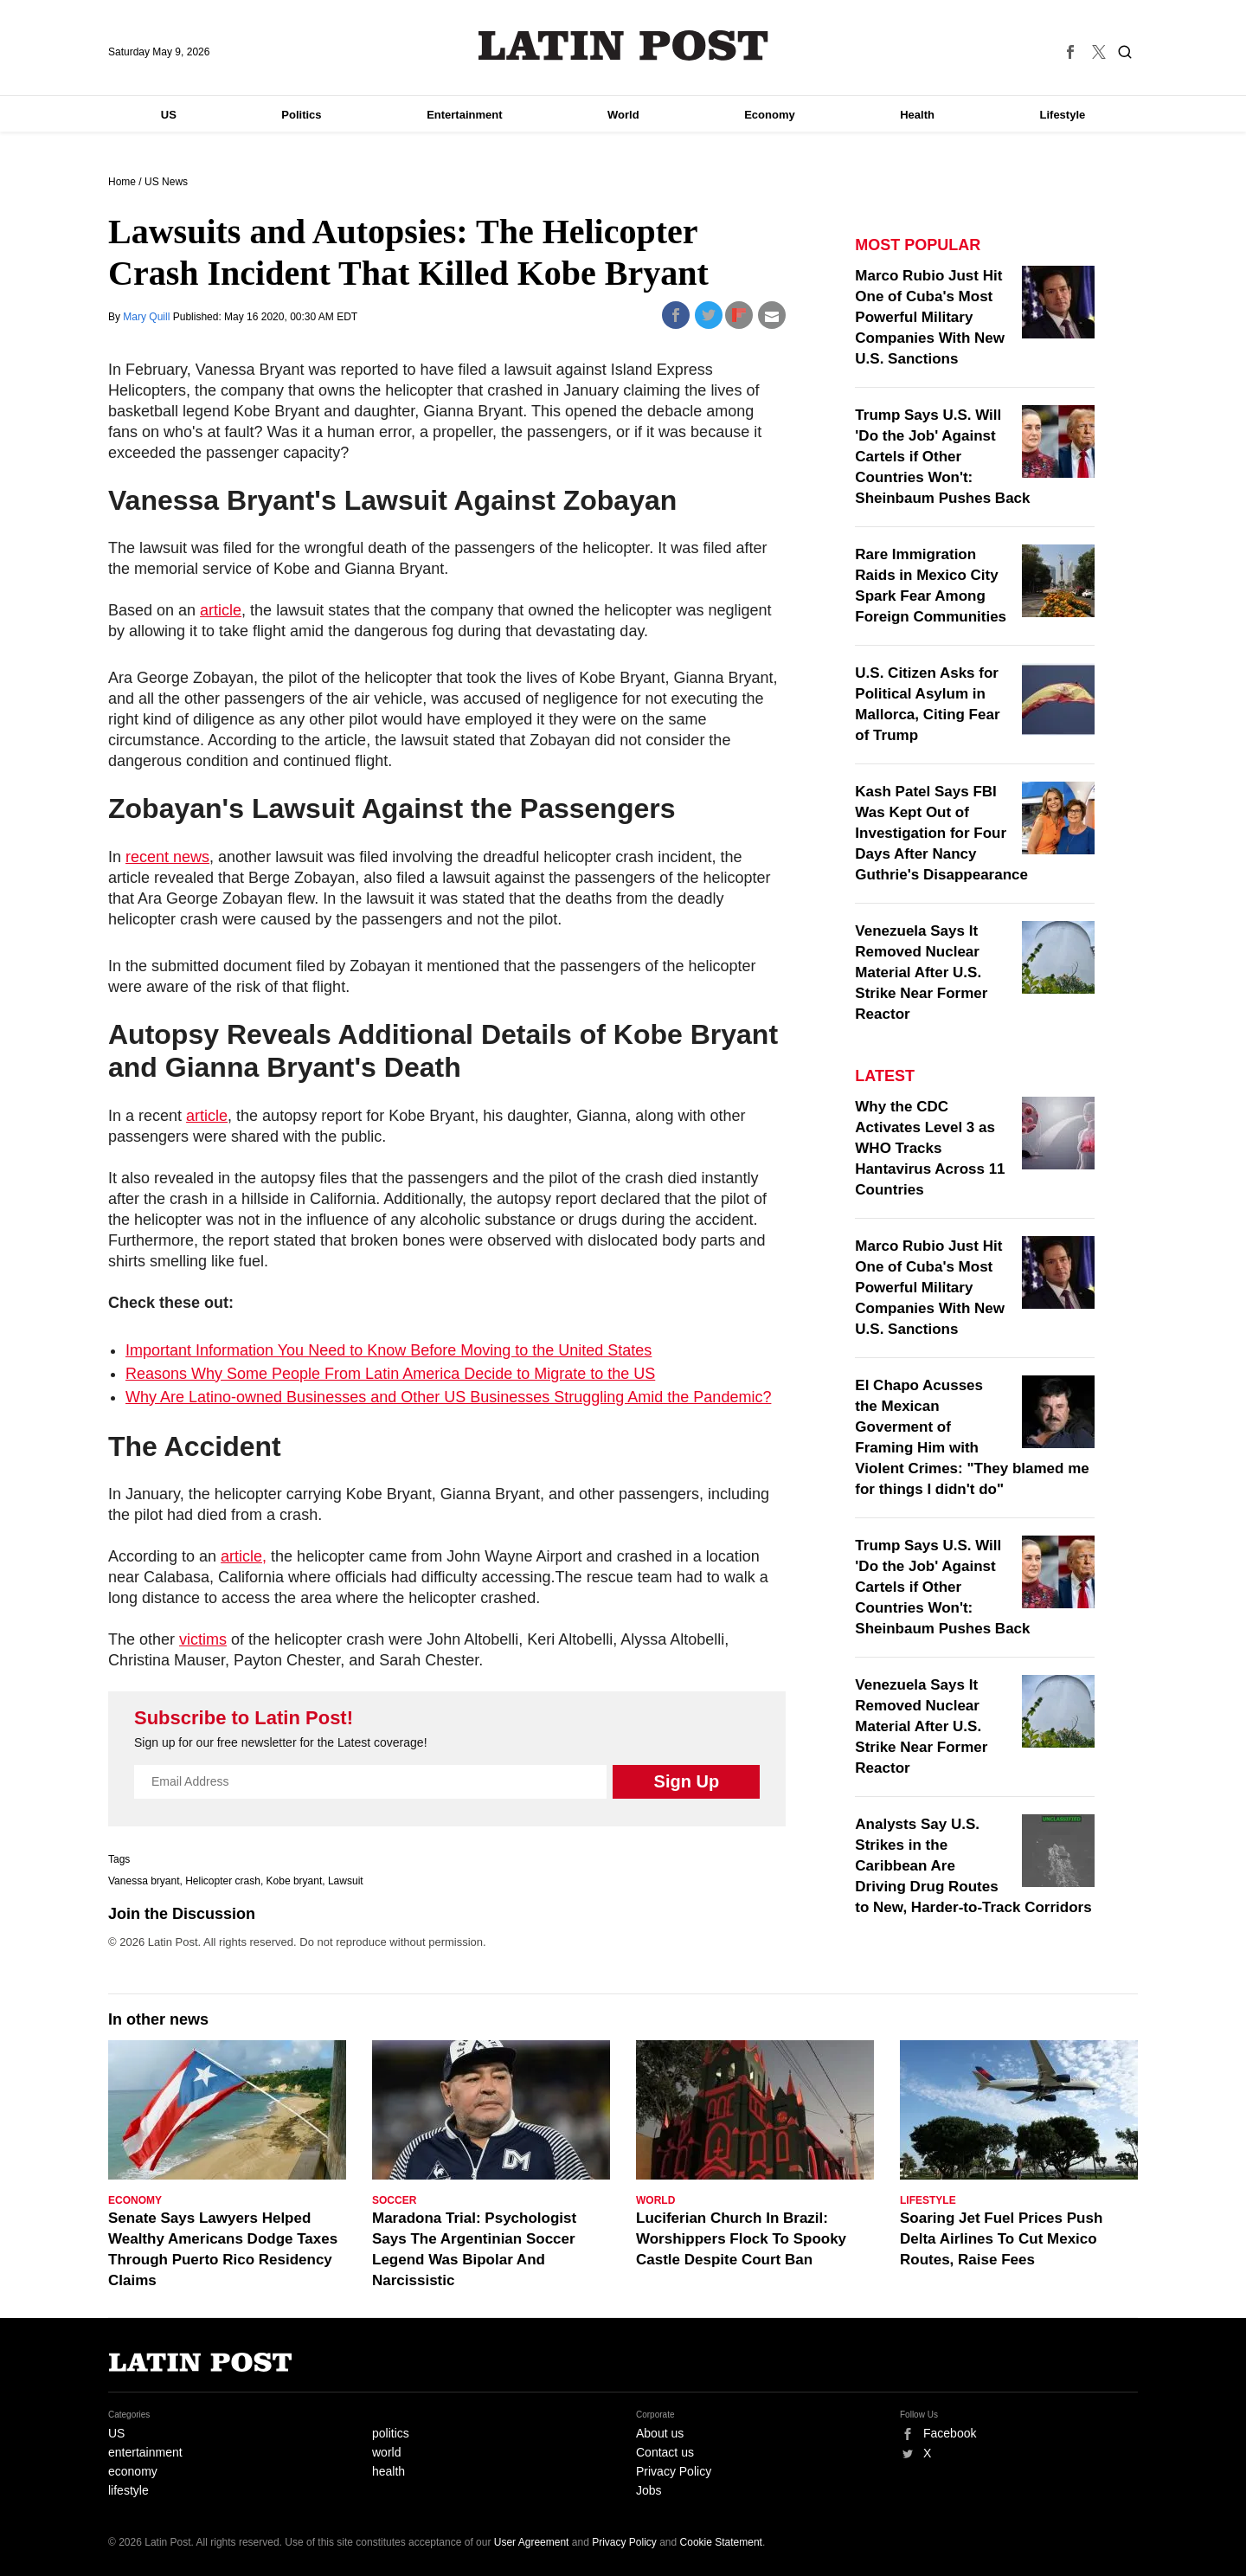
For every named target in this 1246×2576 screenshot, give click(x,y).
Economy (769, 114)
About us (660, 2433)
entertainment (145, 2452)
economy (132, 2471)
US (169, 114)
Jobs (649, 2490)
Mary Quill (147, 317)
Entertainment (464, 114)
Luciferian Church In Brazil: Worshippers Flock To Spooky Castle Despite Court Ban (741, 2239)
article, (244, 1556)
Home (122, 182)
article (220, 610)
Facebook (949, 2433)
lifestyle (128, 2490)
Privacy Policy (673, 2471)
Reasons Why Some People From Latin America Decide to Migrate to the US (390, 1373)
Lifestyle (1063, 114)
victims (203, 1639)
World (623, 114)
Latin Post (623, 45)
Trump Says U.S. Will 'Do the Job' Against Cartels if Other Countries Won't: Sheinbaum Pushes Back (942, 456)
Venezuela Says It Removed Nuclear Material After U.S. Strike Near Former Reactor (921, 972)
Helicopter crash (222, 1881)
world (386, 2452)
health (388, 2471)
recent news (167, 857)
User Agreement (531, 2542)
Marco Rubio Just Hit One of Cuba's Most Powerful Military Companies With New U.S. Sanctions (930, 317)
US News (166, 182)
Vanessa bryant (144, 1881)
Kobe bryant (295, 1881)
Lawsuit (345, 1881)
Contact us (665, 2452)
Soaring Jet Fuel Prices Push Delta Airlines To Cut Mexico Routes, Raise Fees (1001, 2239)
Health (917, 114)
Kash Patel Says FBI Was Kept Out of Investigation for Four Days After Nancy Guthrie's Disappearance (941, 833)
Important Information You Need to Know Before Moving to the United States (388, 1350)
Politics (301, 114)
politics (390, 2433)
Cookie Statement (721, 2542)
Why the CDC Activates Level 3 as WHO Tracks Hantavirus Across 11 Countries (930, 1148)
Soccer (394, 2200)
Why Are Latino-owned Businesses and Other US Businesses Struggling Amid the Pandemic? (448, 1397)
